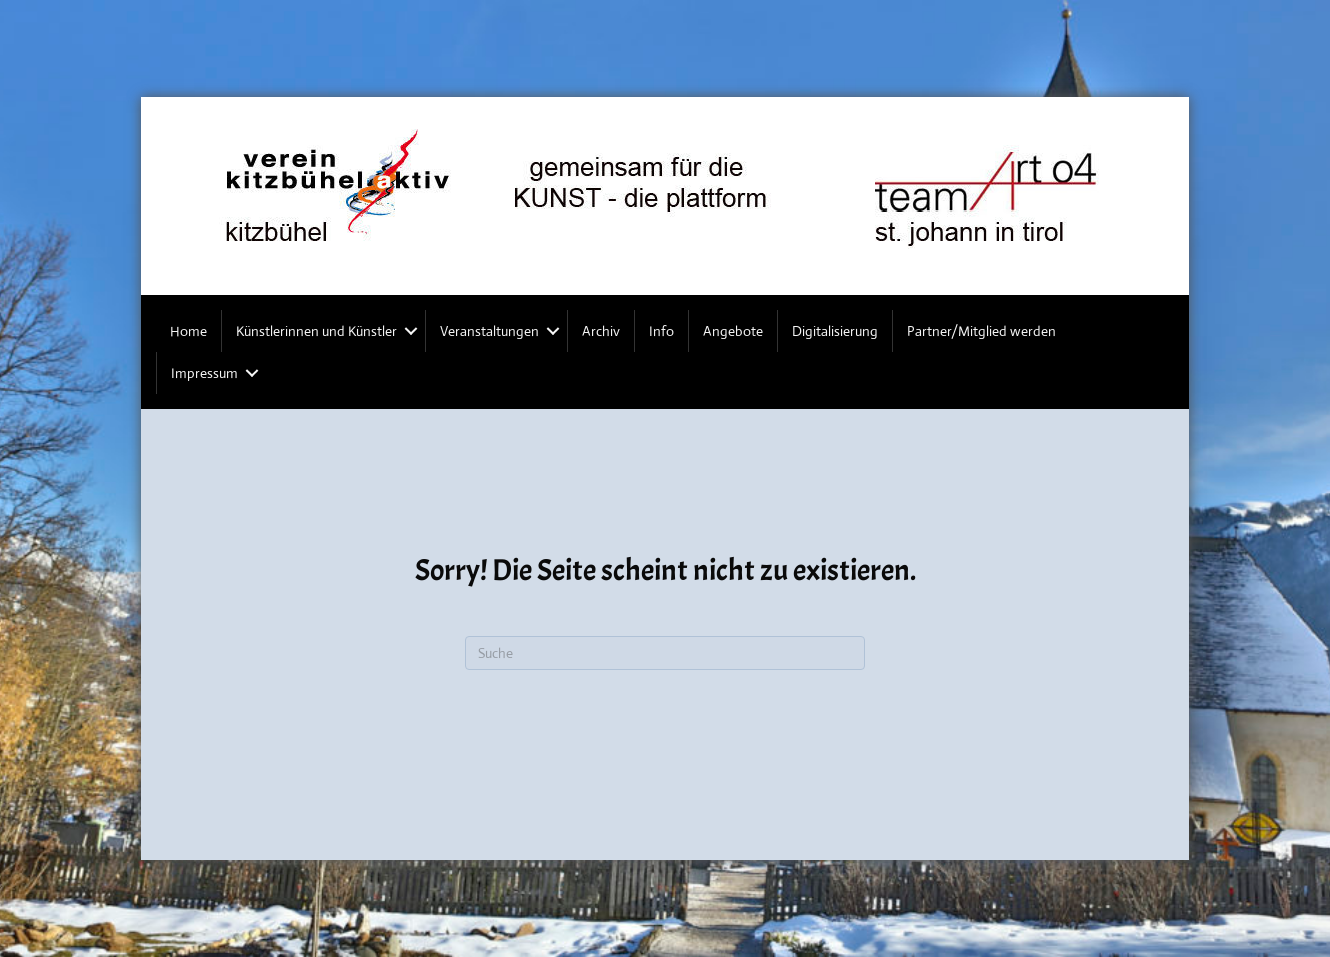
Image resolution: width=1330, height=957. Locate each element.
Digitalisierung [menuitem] (835, 331)
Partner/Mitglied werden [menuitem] (981, 331)
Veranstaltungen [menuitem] (489, 331)
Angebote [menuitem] (733, 331)
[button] (411, 331)
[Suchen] (665, 653)
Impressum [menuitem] (204, 373)
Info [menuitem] (661, 331)
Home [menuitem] (188, 331)
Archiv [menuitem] (601, 331)
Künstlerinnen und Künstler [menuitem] (316, 331)
